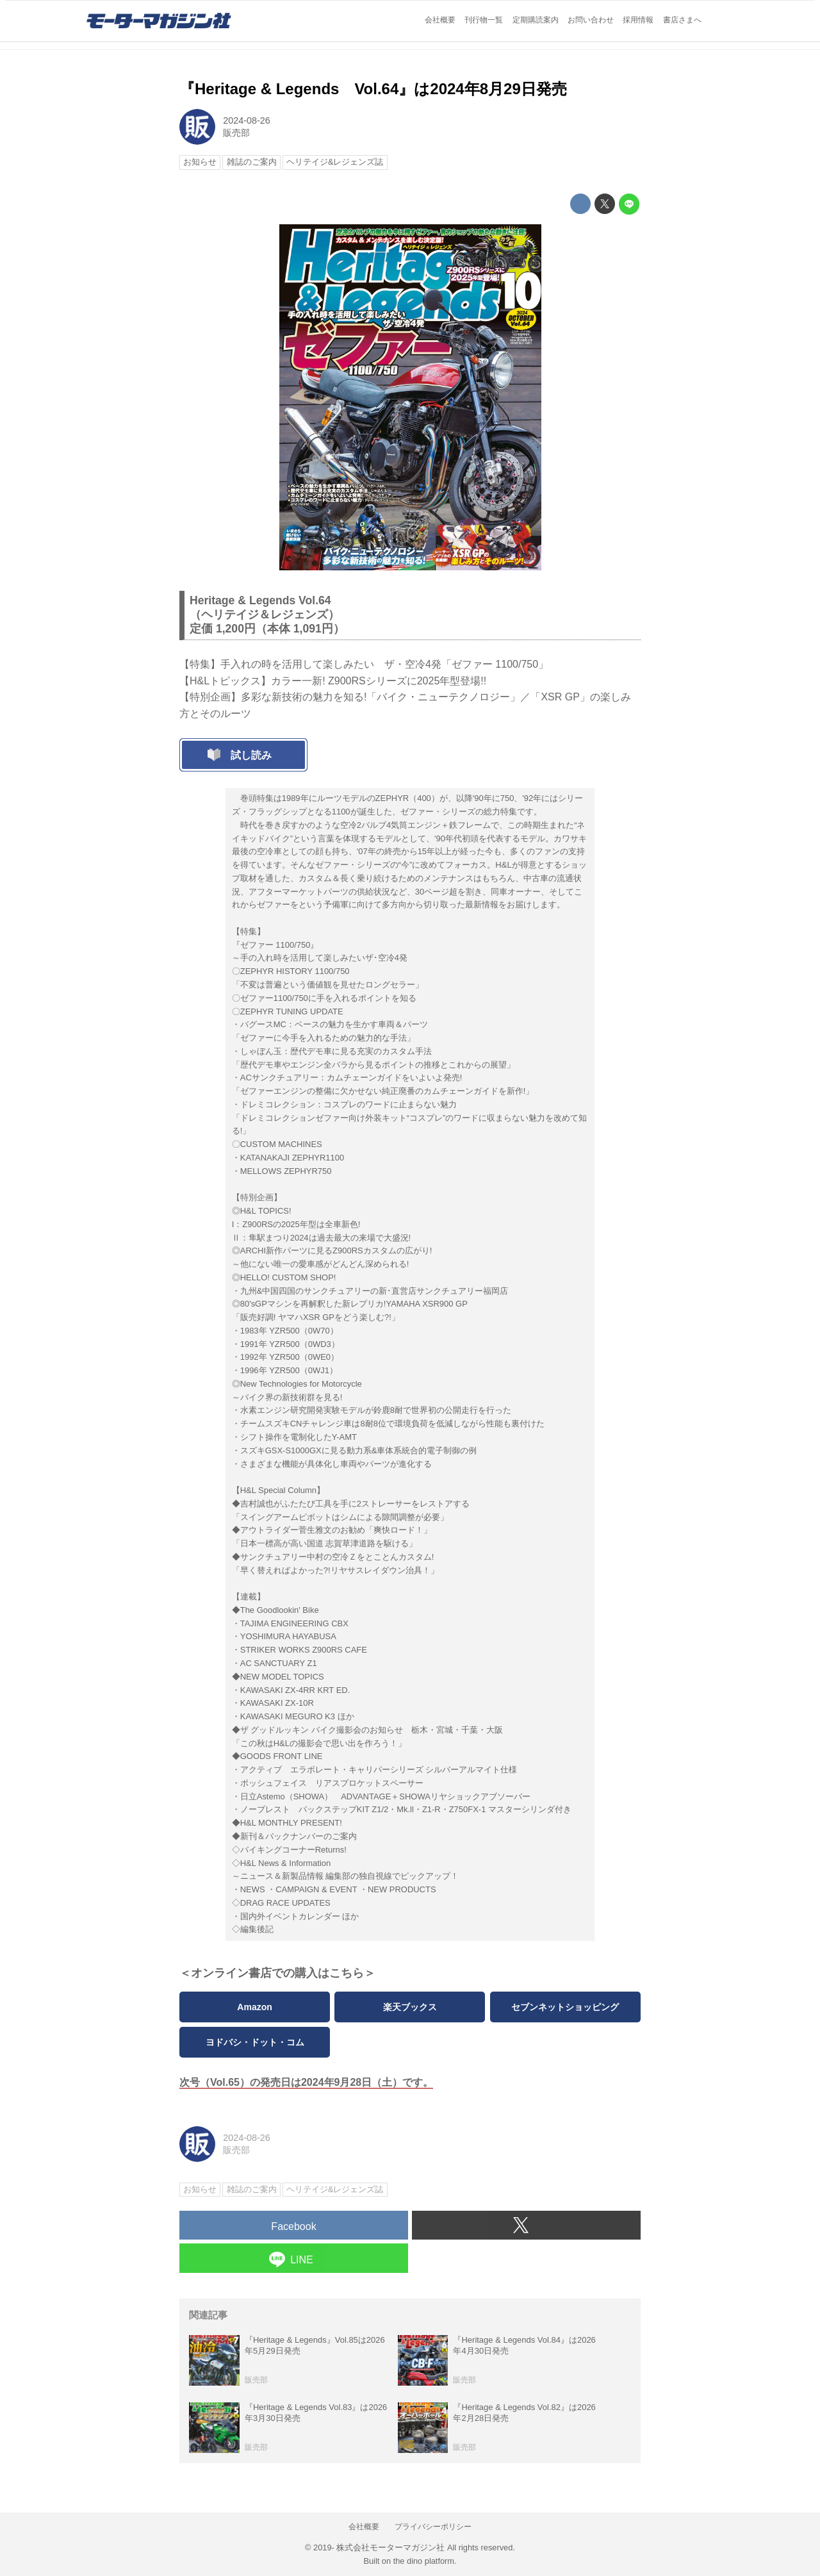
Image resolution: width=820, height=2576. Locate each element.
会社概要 (440, 19)
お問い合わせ (591, 19)
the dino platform (423, 2561)
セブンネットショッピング (565, 2007)
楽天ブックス (410, 2007)
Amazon (254, 2007)
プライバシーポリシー (433, 2526)
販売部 (236, 133)
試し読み (251, 755)
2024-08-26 (246, 120)
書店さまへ (682, 19)
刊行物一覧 (483, 19)
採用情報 (638, 19)
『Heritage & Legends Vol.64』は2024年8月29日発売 (373, 88)
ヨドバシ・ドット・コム (255, 2042)
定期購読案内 (535, 19)
